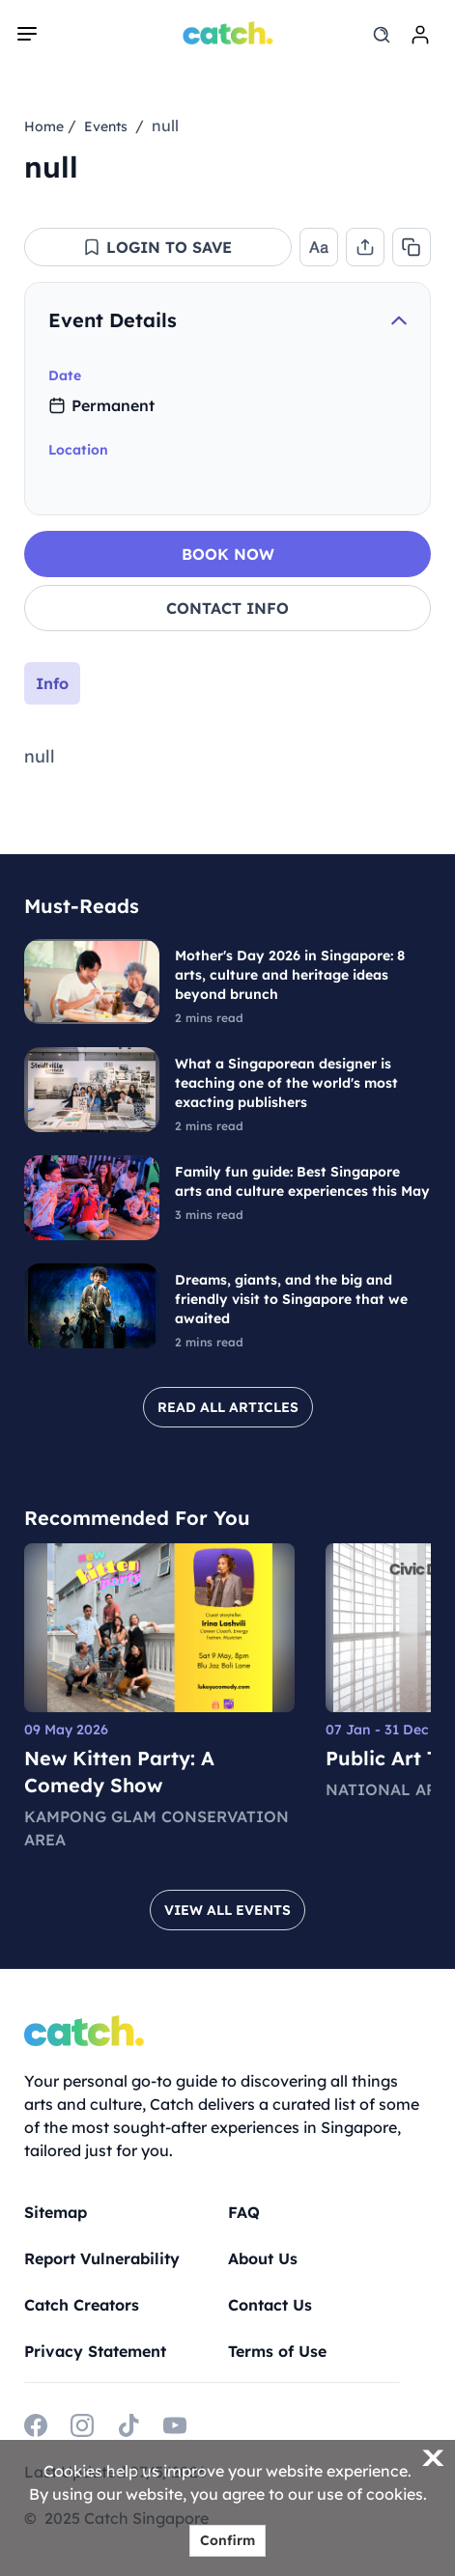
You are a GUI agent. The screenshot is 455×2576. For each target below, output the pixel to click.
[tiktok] (128, 2425)
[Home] (227, 32)
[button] (157, 247)
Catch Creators (81, 2304)
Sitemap (55, 2212)
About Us (263, 2258)
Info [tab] (52, 683)
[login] (420, 34)
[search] (381, 34)
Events (106, 126)
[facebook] (35, 2425)
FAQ (244, 2212)
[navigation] (27, 33)
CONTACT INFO (227, 608)
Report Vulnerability (102, 2258)
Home (44, 126)
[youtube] (174, 2425)
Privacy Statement (95, 2351)
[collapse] (399, 320)
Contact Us (270, 2304)
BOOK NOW (228, 554)
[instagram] (82, 2425)
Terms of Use (277, 2351)
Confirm (227, 2540)
